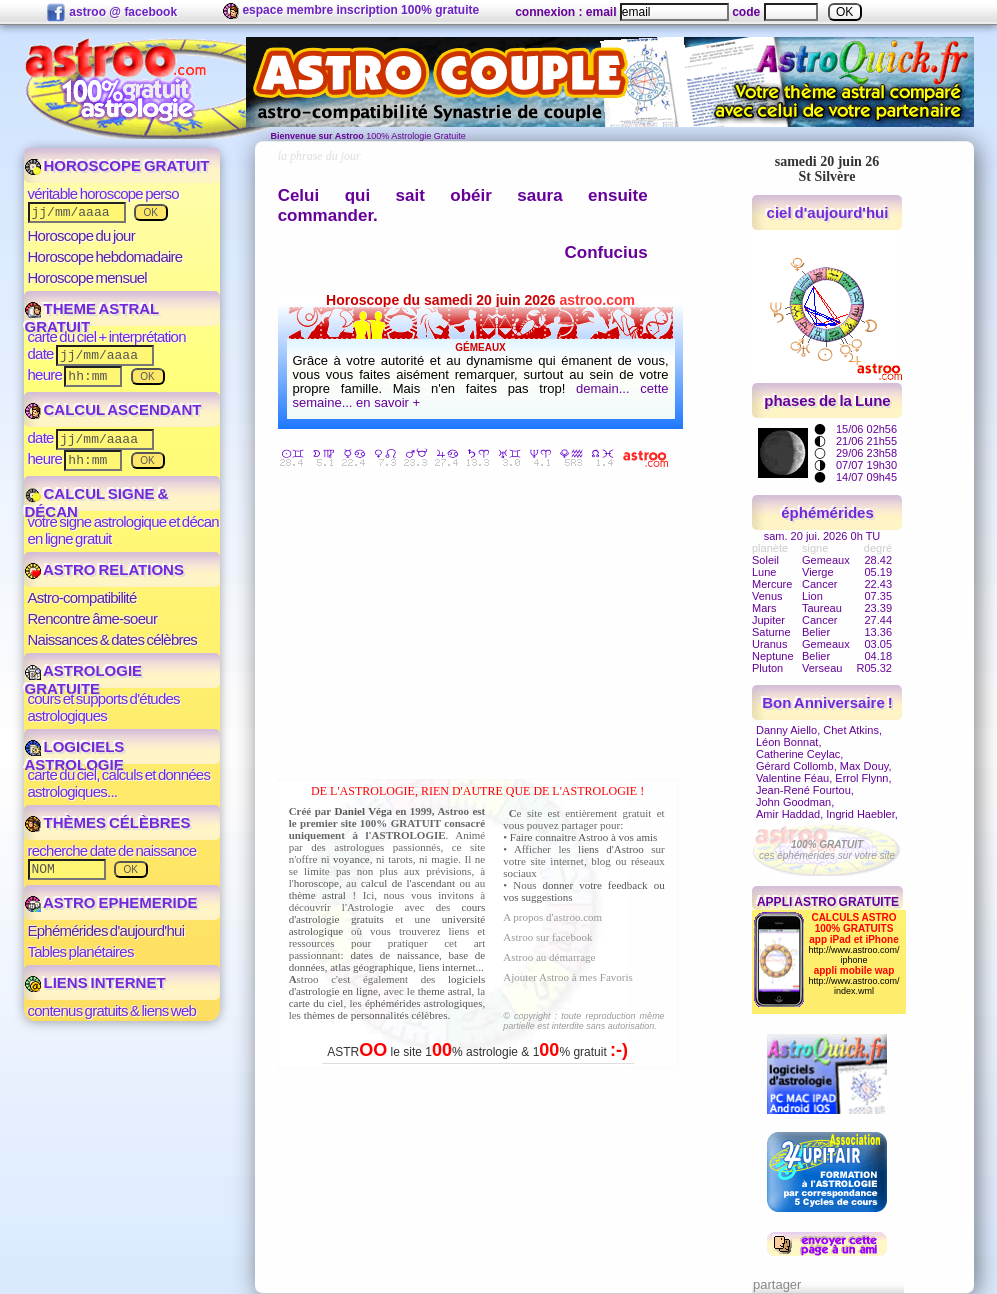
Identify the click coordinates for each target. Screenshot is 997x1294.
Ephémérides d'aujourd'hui (106, 930)
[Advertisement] (483, 627)
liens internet (446, 967)
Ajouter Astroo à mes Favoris (568, 977)
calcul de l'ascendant (408, 883)
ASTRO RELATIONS (104, 569)
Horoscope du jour (81, 235)
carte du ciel (316, 1003)
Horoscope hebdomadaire (105, 256)
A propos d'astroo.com (552, 917)
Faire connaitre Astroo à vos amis (584, 837)
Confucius (606, 252)
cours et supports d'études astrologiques (104, 707)
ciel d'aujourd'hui (828, 212)
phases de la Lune (827, 400)
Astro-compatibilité (82, 597)
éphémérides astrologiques (424, 1003)
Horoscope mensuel (87, 277)
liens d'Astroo (611, 849)
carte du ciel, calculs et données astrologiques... (119, 783)
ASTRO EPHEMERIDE (111, 902)
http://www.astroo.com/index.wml (853, 986)
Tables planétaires (81, 951)
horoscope (316, 883)
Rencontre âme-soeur (93, 618)
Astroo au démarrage (549, 957)
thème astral (317, 895)
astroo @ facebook (111, 13)
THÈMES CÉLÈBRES (108, 822)
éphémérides (827, 512)
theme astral (445, 991)
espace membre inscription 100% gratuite (351, 11)
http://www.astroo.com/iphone (853, 955)
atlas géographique (371, 967)
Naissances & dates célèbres (113, 639)
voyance (351, 859)
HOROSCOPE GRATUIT (117, 165)
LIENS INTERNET (95, 982)
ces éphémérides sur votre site (827, 850)
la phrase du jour (319, 156)
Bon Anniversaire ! (827, 702)
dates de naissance (394, 955)
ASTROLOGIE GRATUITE (84, 679)
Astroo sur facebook (547, 937)
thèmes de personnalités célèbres (376, 1015)
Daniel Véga (363, 811)
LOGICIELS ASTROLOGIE (75, 755)
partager (777, 1284)
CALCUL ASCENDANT (113, 409)
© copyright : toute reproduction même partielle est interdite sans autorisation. (583, 1021)
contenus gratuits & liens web (112, 1010)
